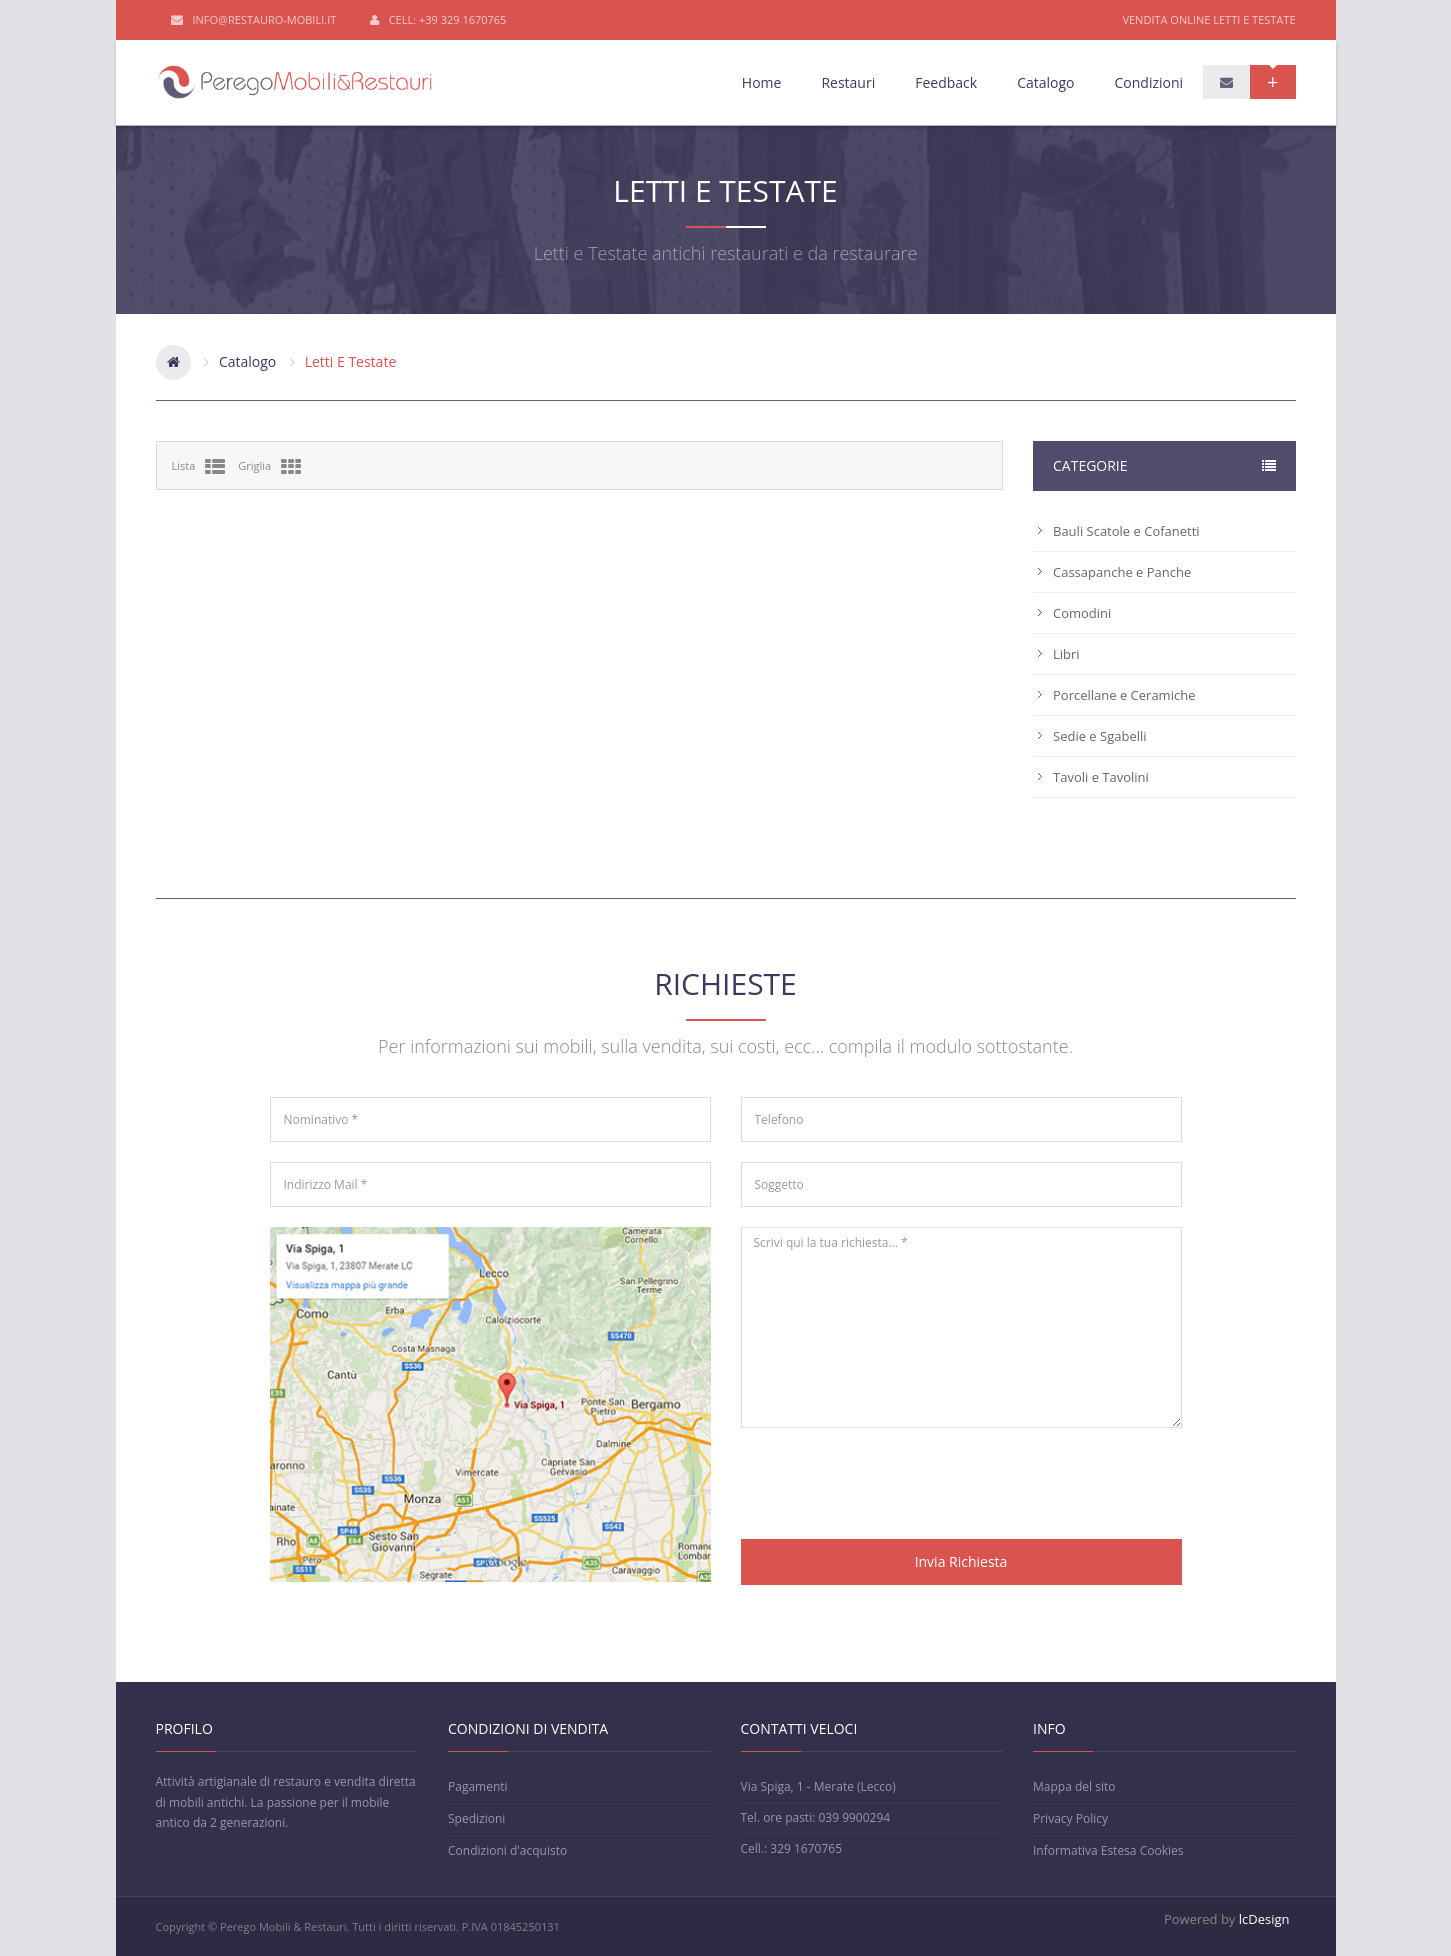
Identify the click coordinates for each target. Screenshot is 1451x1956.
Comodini (1082, 613)
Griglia (269, 467)
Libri (1066, 654)
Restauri (848, 82)
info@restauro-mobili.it (254, 20)
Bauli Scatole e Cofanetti (1126, 531)
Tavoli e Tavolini (1101, 777)
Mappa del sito (1074, 1786)
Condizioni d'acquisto (507, 1850)
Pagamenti (478, 1786)
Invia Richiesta (961, 1561)
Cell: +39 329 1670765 (438, 20)
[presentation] (893, 1487)
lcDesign (1264, 1919)
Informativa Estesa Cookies (1108, 1850)
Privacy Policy (1070, 1818)
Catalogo (1045, 82)
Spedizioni (476, 1818)
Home (762, 82)
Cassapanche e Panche (1122, 572)
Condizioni (1148, 82)
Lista (199, 467)
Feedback (946, 82)
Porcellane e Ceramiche (1124, 695)
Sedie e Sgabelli (1100, 736)
